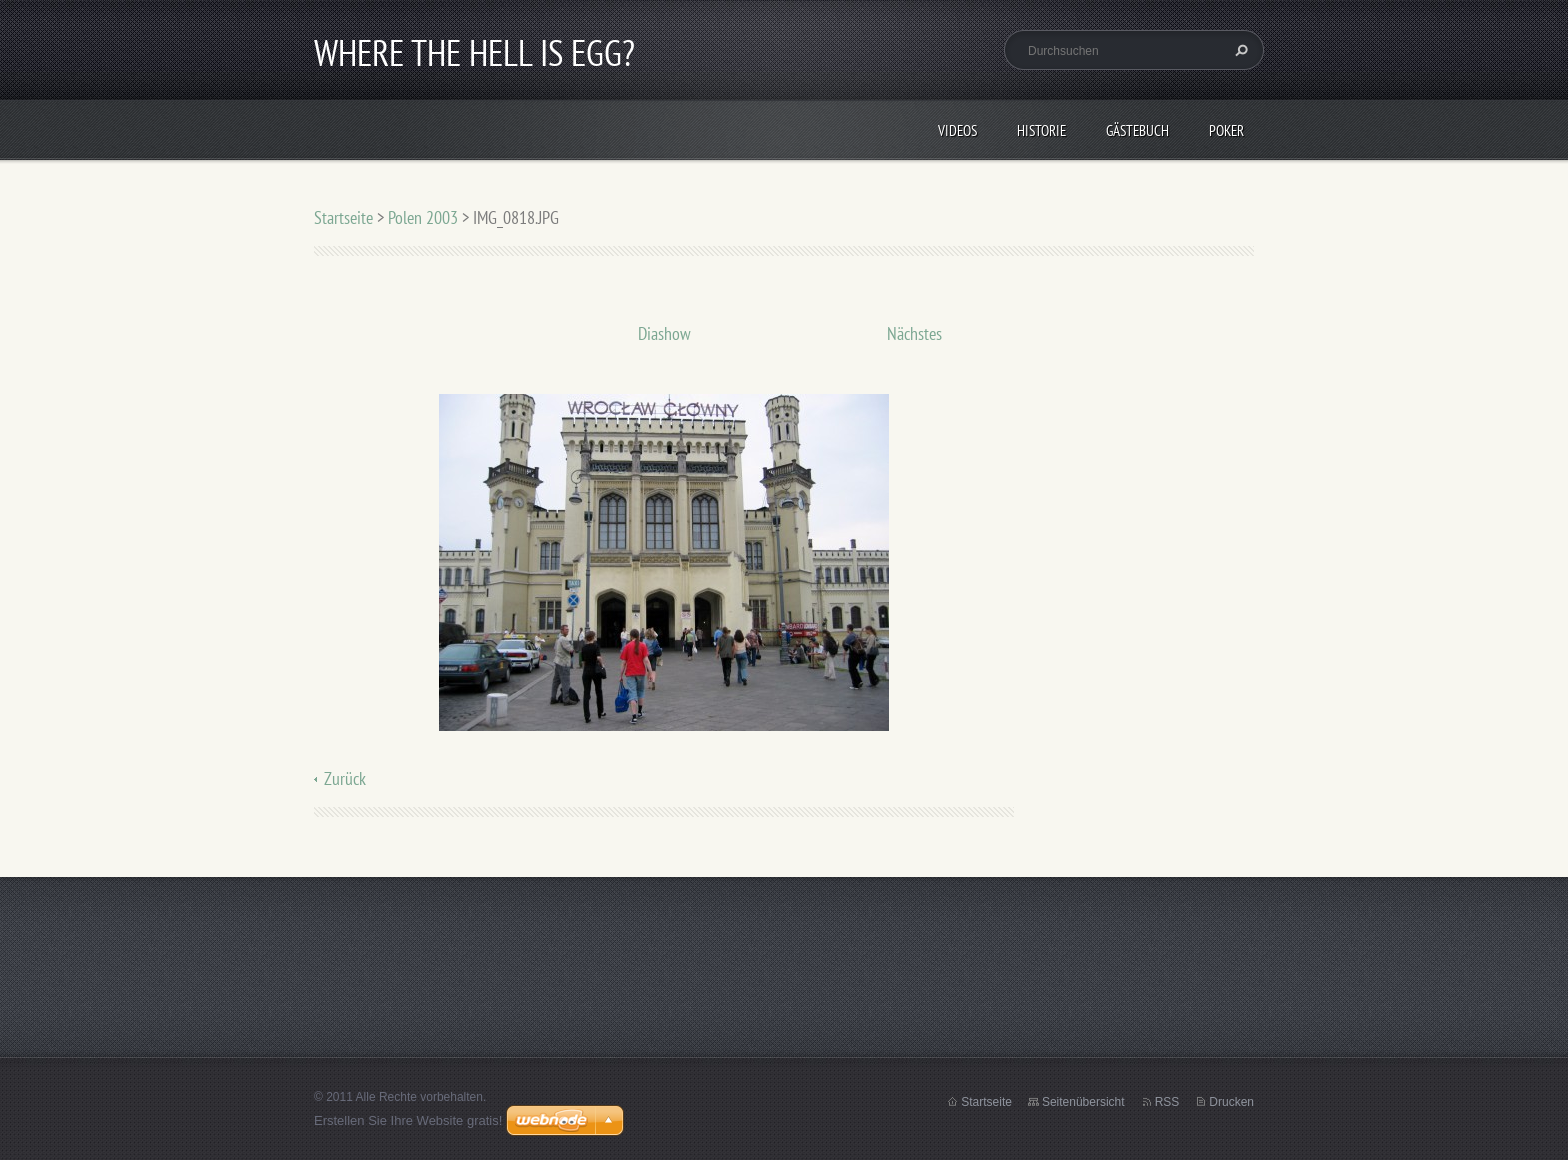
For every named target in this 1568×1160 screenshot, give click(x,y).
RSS (1167, 1102)
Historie (1041, 130)
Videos (957, 130)
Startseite (343, 217)
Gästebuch (1137, 130)
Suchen (1239, 50)
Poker (1226, 130)
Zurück (345, 778)
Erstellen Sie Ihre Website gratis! (408, 1120)
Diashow (664, 333)
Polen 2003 (423, 217)
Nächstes (914, 333)
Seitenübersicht (1083, 1102)
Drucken (1231, 1102)
